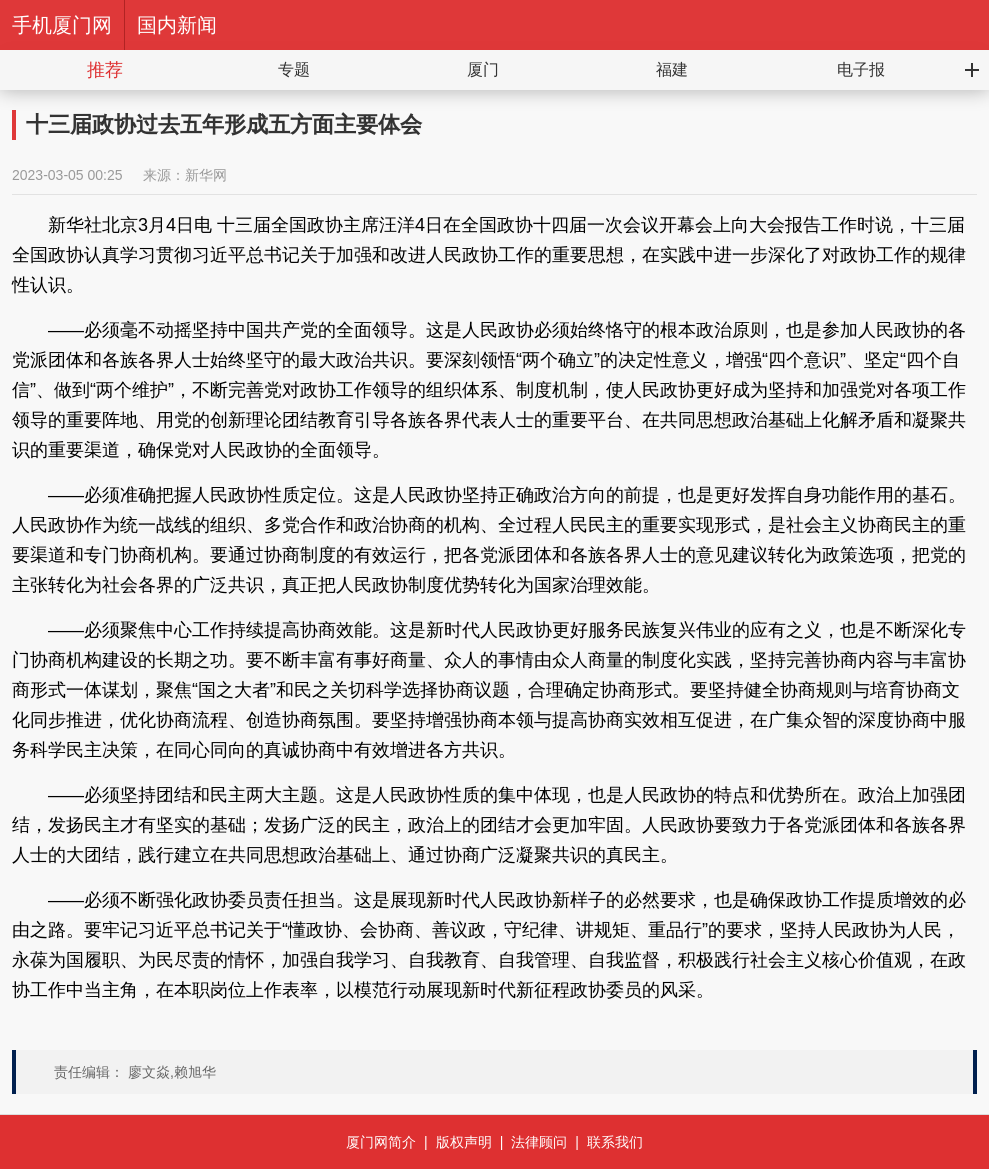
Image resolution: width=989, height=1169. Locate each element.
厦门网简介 (381, 1142)
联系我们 (615, 1142)
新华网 (206, 175)
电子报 (861, 69)
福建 (672, 69)
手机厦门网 (62, 25)
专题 (294, 69)
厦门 (483, 69)
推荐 (105, 70)
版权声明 (464, 1142)
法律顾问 (539, 1142)
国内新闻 (177, 25)
